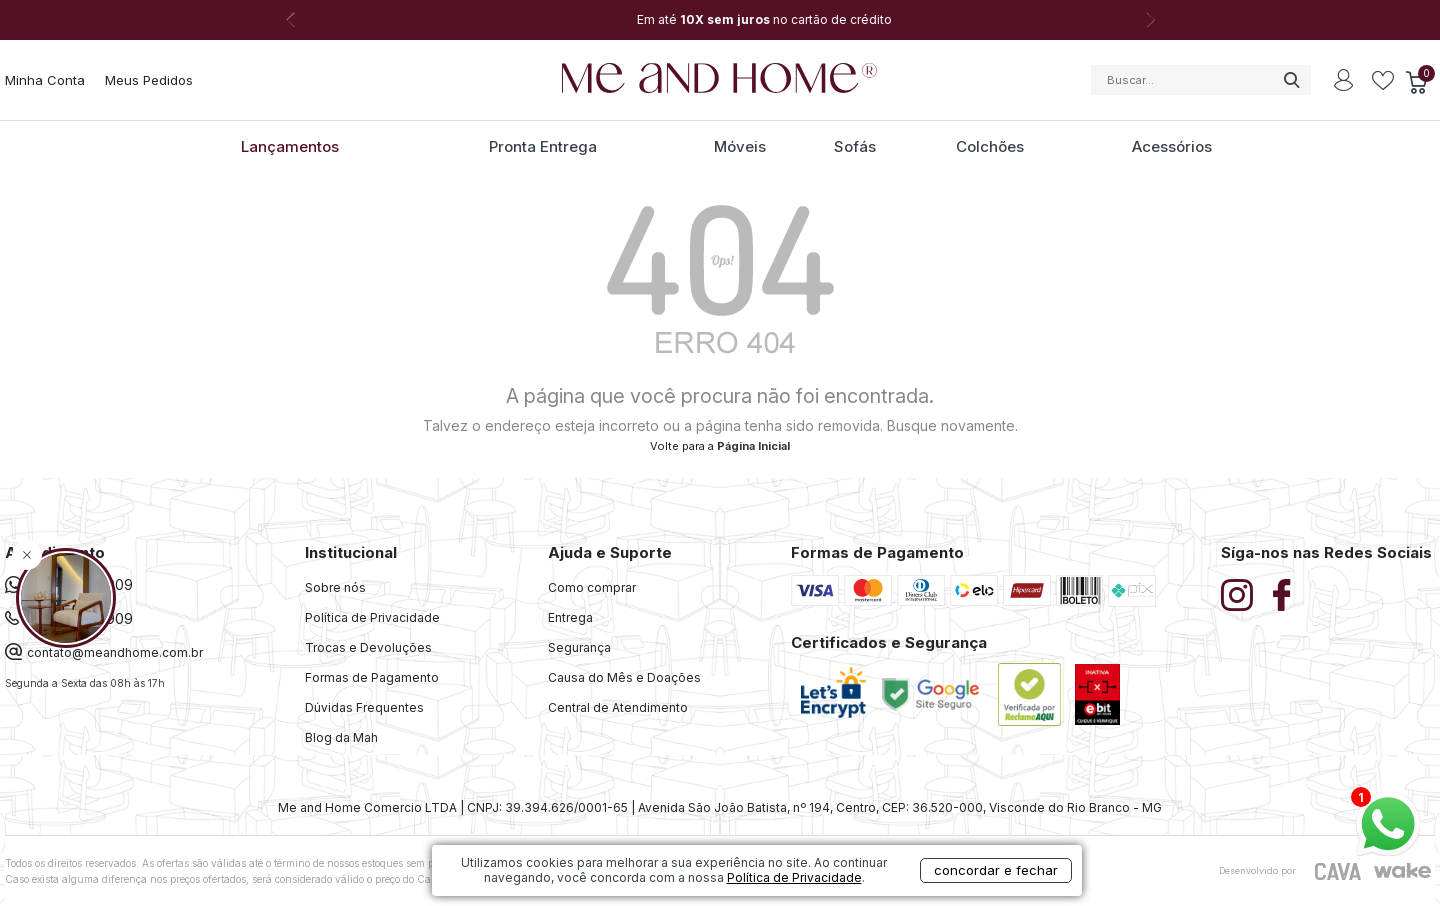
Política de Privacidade (372, 617)
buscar (1291, 80)
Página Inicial (753, 446)
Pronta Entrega (543, 146)
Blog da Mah (341, 737)
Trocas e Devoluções (368, 647)
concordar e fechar (996, 870)
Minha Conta (45, 80)
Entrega (570, 617)
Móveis (740, 146)
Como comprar (592, 587)
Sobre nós (335, 587)
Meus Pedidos (149, 80)
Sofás (855, 146)
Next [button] (1150, 20)
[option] (720, 20)
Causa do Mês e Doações (624, 677)
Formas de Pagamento (372, 677)
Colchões (990, 146)
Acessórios (1172, 146)
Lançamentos (290, 146)
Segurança (579, 647)
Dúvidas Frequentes (364, 707)
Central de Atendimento (618, 707)
